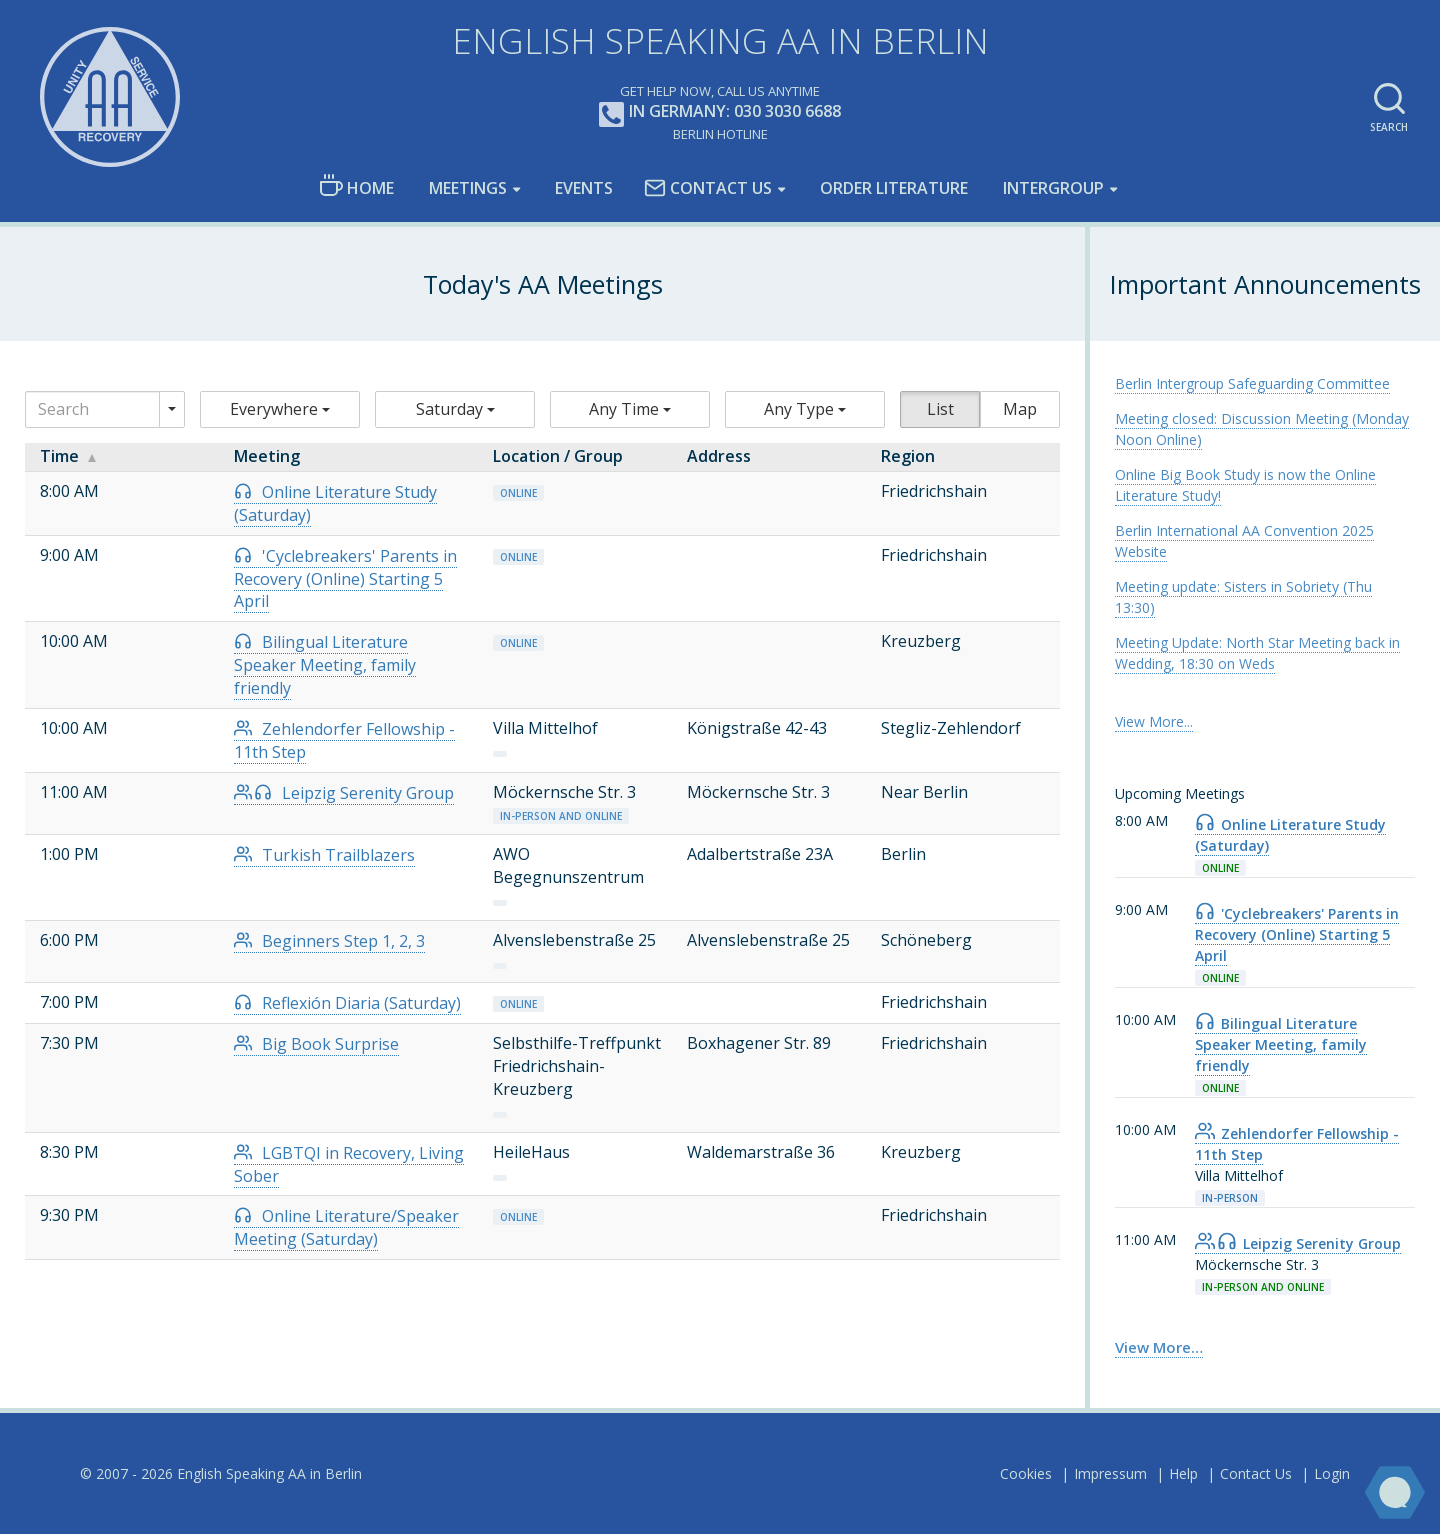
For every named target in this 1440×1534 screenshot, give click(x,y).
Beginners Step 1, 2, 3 (329, 941)
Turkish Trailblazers (324, 855)
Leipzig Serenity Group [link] (1298, 1243)
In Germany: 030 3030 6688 (720, 112)
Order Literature (894, 188)
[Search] (92, 409)
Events (584, 188)
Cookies (1026, 1473)
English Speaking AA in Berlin (720, 40)
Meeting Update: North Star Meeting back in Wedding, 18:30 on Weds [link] (1257, 653)
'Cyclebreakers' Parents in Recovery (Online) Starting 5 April (345, 579)
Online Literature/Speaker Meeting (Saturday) (346, 1227)
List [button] (940, 409)
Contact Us (708, 188)
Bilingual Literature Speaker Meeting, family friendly (325, 665)
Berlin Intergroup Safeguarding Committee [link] (1252, 383)
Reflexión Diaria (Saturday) (347, 1003)
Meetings (468, 188)
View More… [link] (1159, 1347)
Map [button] (1020, 409)
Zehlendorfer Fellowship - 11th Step (344, 740)
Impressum (1110, 1473)
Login (1332, 1473)
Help (1183, 1473)
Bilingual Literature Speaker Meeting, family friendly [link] (1281, 1044)
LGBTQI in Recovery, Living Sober (349, 1164)
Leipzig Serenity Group (344, 793)
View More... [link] (1154, 721)
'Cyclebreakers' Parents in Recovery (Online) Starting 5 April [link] (1297, 934)
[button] (280, 409)
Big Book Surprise (316, 1044)
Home (356, 186)
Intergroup (1053, 188)
